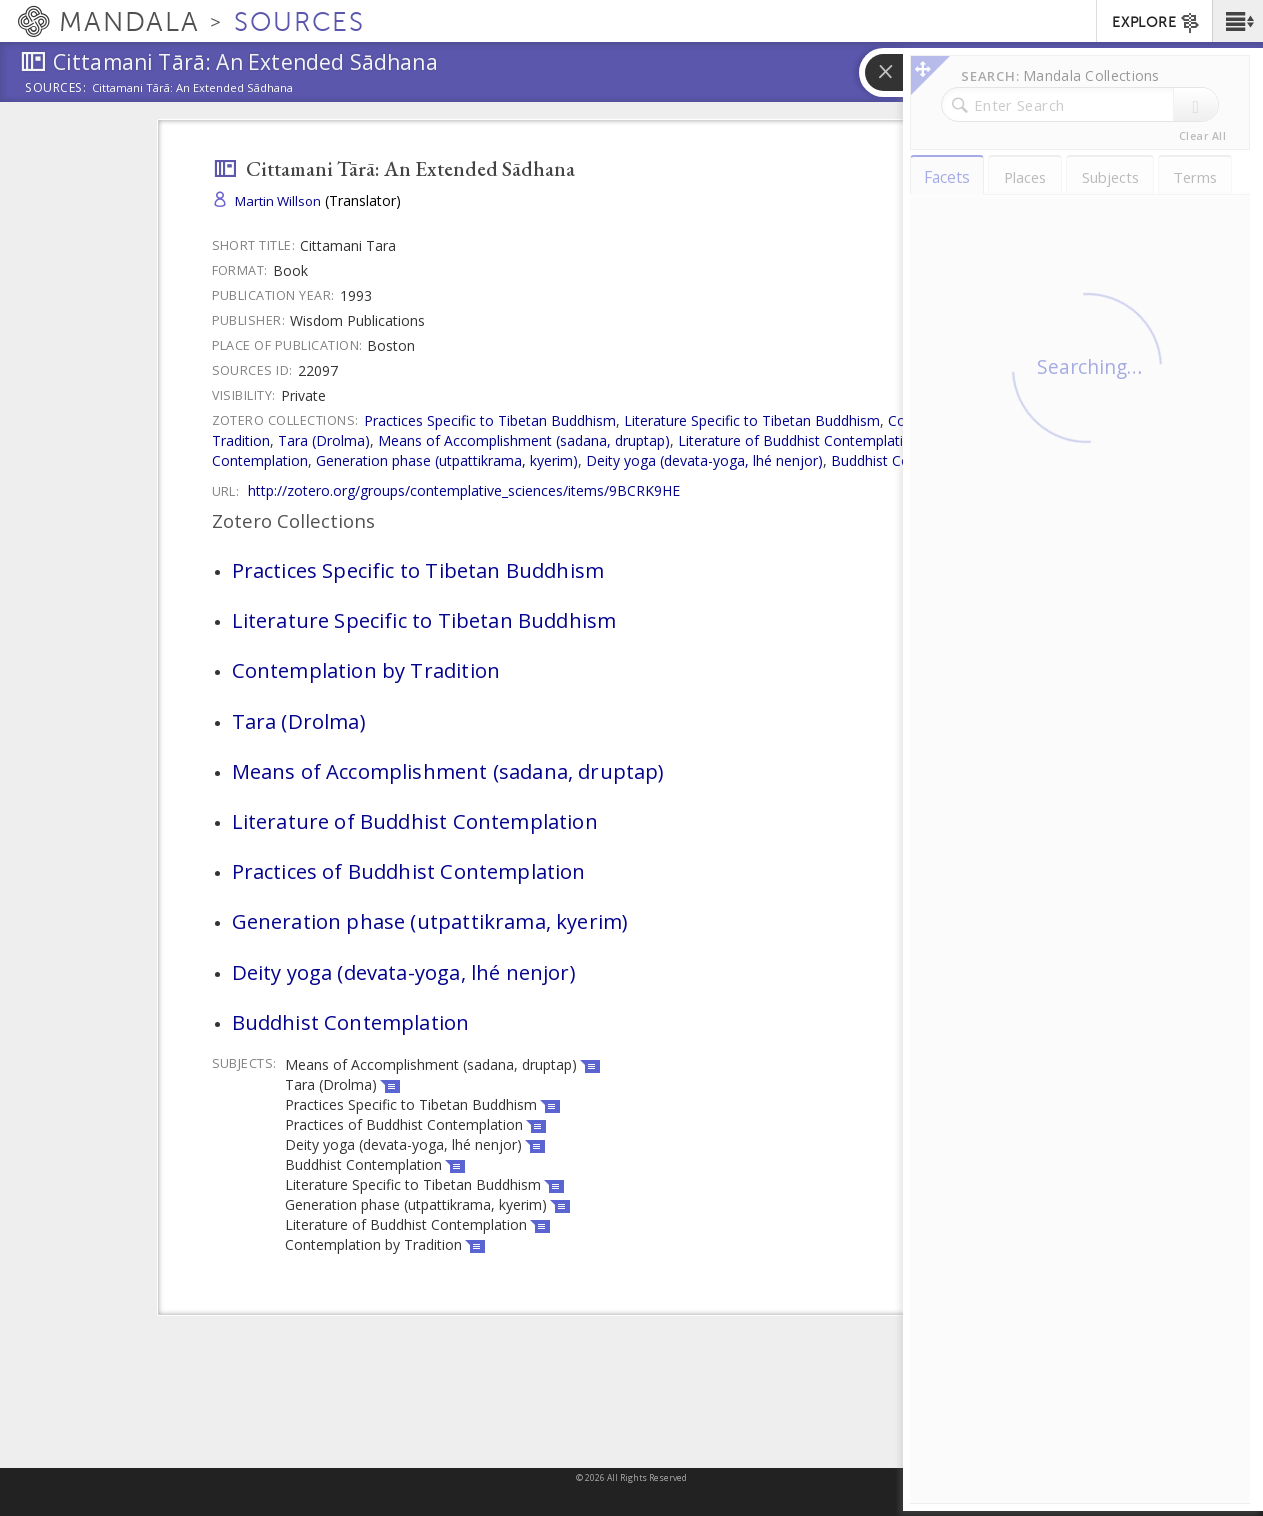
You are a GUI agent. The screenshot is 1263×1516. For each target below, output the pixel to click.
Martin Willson (278, 201)
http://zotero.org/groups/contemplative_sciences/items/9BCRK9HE (464, 490)
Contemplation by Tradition (366, 670)
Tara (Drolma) (324, 440)
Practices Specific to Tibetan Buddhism (490, 420)
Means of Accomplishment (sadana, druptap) (524, 440)
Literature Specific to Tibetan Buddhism (752, 420)
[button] (1237, 21)
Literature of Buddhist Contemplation (799, 440)
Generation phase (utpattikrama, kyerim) (447, 460)
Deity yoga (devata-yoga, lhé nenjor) (704, 460)
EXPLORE (1156, 23)
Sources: (56, 89)
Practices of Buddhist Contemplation (409, 871)
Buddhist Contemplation (909, 460)
